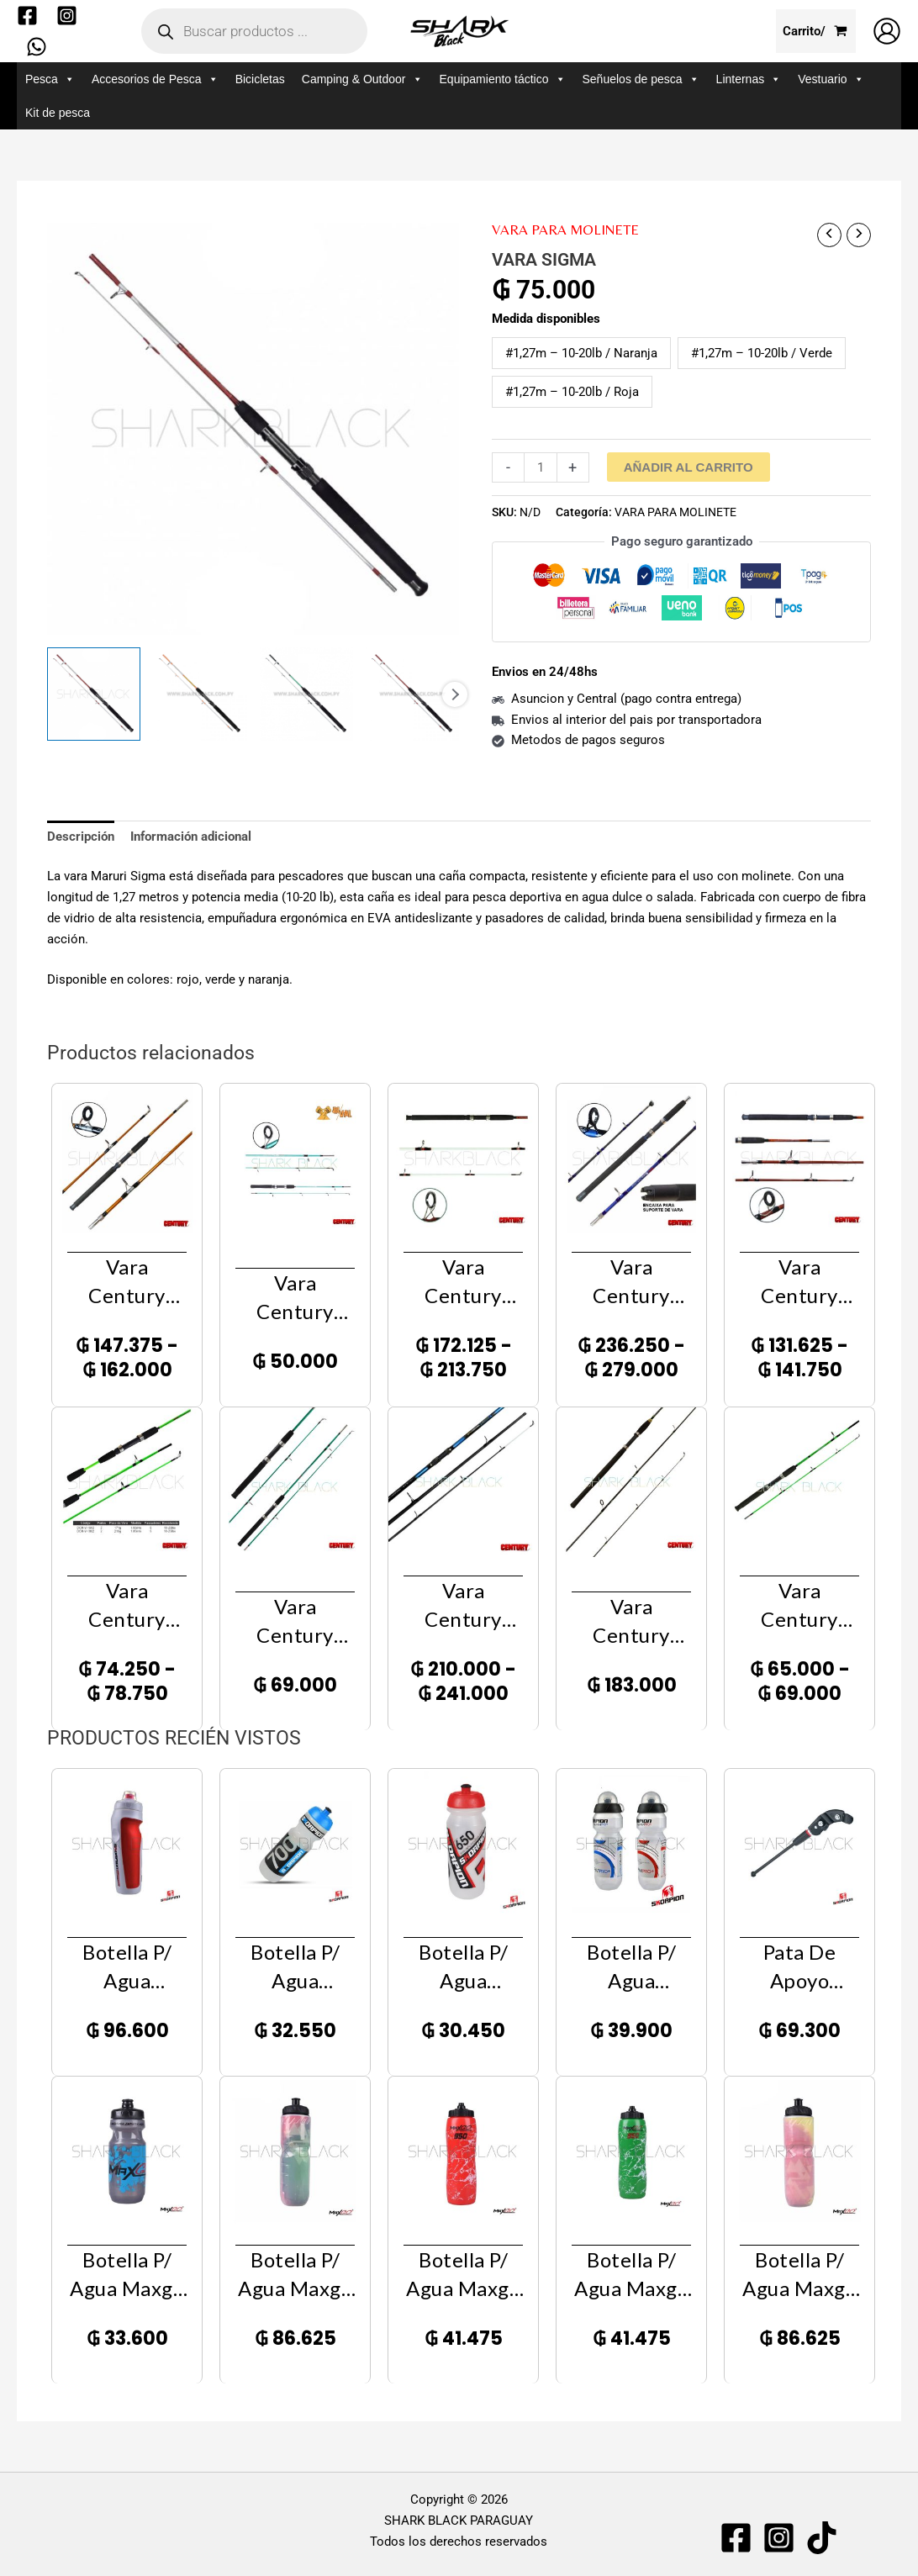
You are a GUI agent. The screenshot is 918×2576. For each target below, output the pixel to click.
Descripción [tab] (80, 836)
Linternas (749, 79)
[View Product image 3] (306, 694)
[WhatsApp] (36, 46)
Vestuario (830, 79)
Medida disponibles (546, 318)
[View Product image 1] (93, 694)
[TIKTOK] (821, 2537)
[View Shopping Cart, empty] (816, 31)
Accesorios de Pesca (155, 79)
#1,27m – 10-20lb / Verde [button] (761, 353)
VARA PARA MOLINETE (565, 229)
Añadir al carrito (688, 467)
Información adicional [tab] (190, 836)
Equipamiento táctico (503, 79)
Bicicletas (260, 79)
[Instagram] (66, 15)
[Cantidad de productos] (540, 467)
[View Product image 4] (412, 694)
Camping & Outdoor (362, 79)
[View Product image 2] (199, 694)
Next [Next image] (454, 694)
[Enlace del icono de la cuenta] (887, 31)
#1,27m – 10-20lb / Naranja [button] (581, 353)
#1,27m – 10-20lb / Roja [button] (572, 391)
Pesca (50, 79)
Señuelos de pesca (641, 79)
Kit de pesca (57, 112)
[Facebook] (27, 15)
